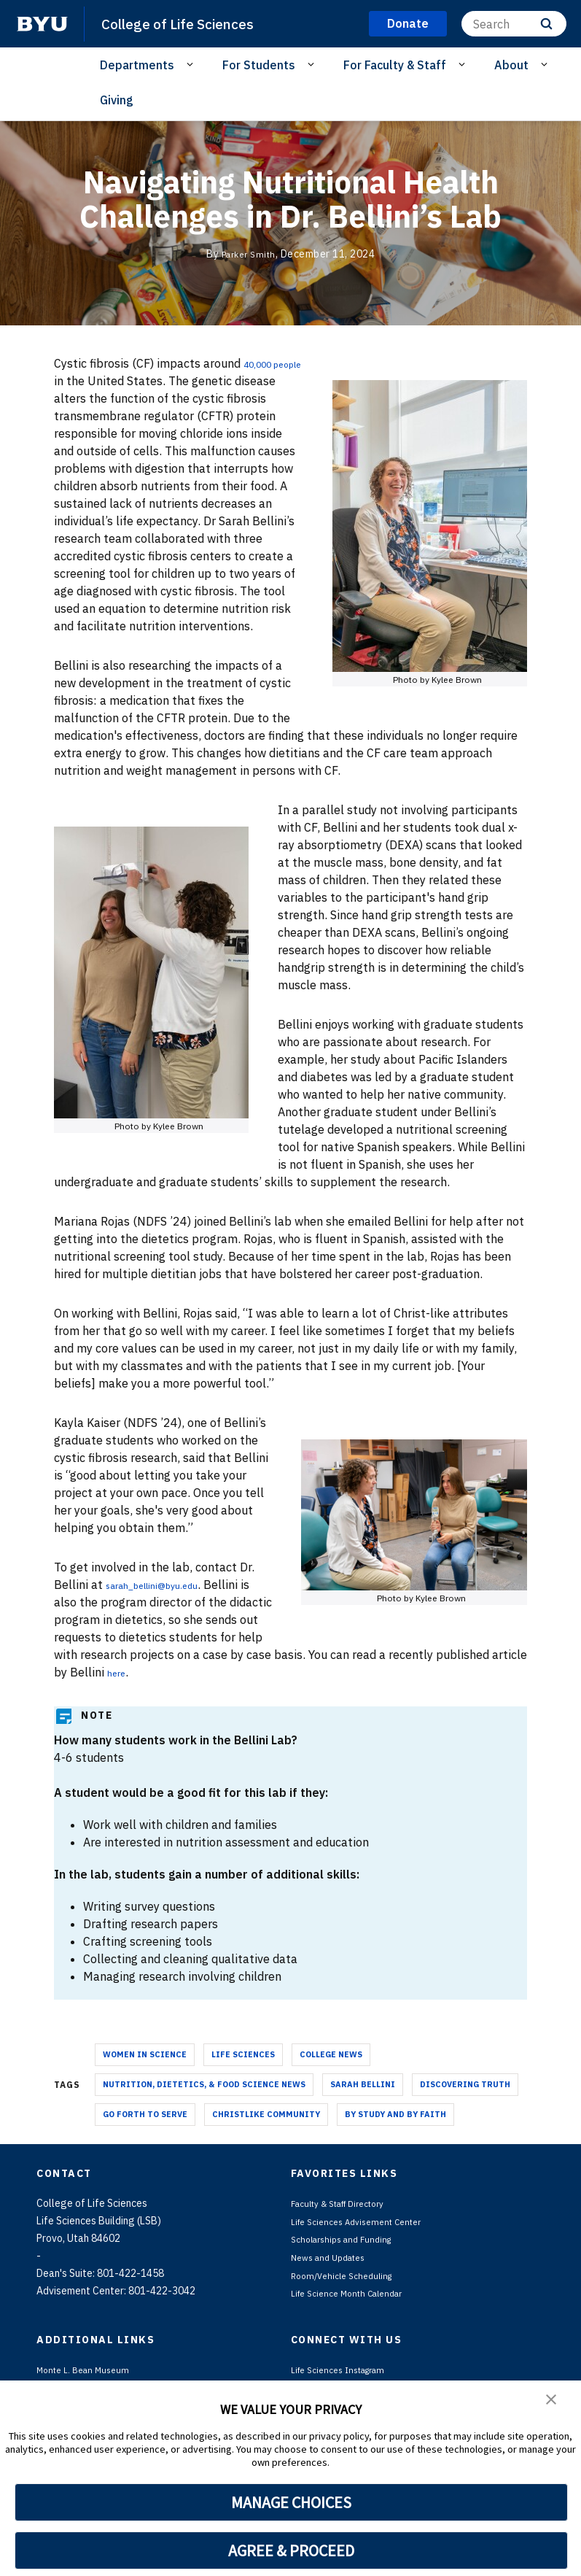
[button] (552, 2401)
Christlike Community (266, 2132)
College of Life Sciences (185, 23)
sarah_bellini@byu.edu (167, 1602)
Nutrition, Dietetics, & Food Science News (204, 2102)
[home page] (42, 24)
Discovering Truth (465, 2102)
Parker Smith (248, 253)
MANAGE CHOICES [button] (291, 2502)
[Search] (513, 23)
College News (331, 2072)
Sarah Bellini (362, 2102)
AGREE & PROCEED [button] (291, 2550)
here (261, 1689)
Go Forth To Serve (145, 2132)
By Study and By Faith (395, 2132)
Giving (116, 100)
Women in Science (145, 2072)
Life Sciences (243, 2072)
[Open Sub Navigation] (192, 64)
